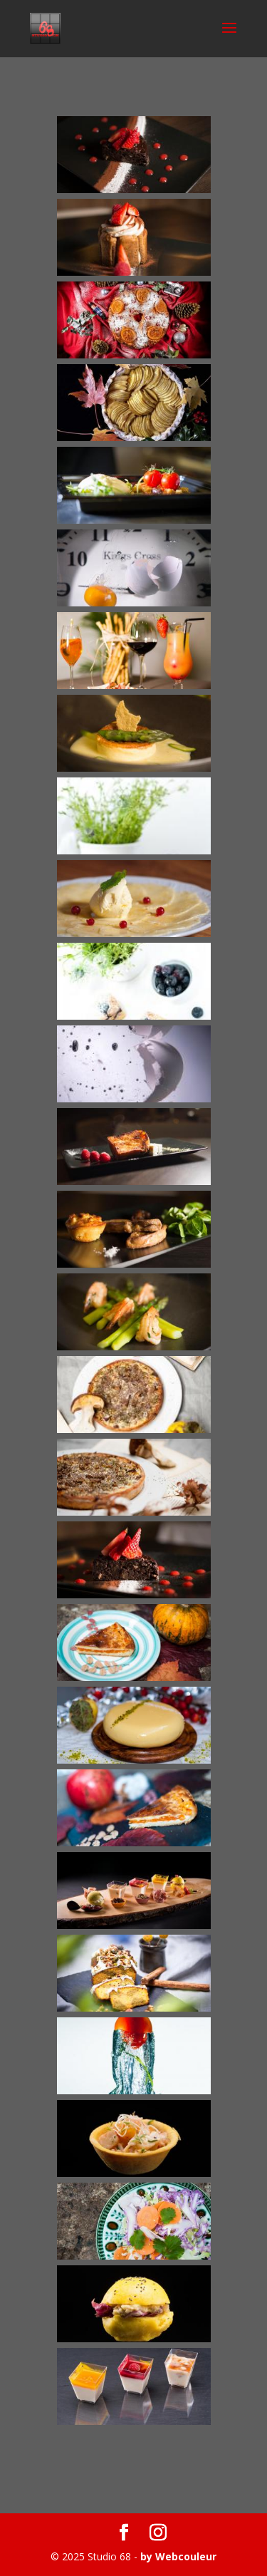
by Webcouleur (178, 2556)
